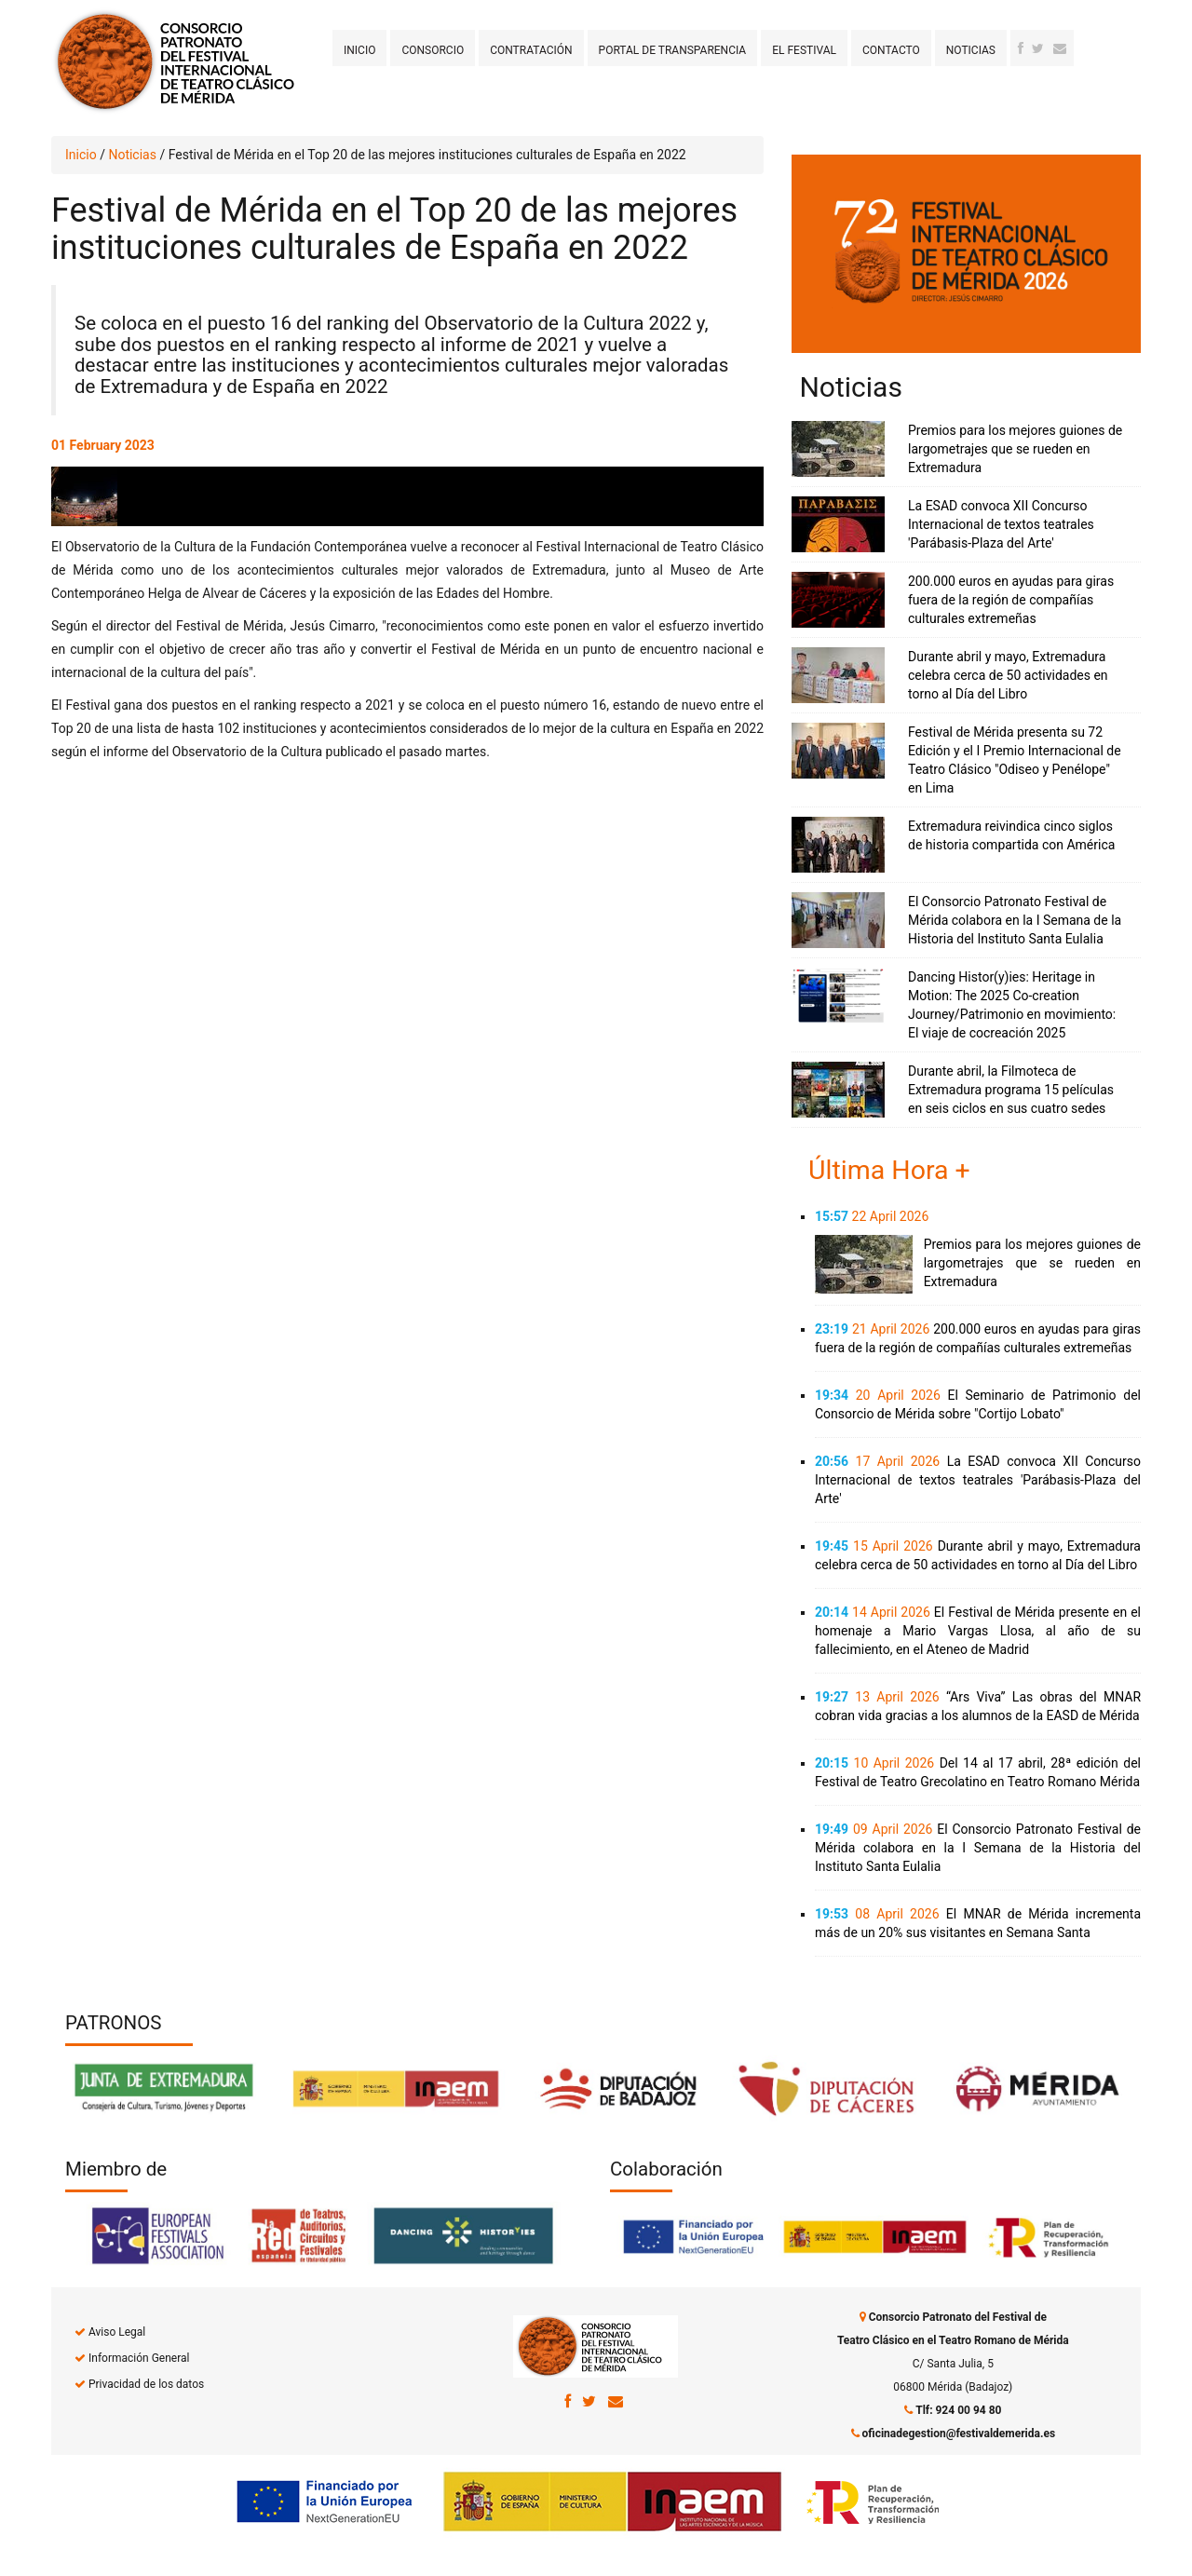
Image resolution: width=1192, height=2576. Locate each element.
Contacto (891, 50)
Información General (138, 2358)
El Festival (804, 50)
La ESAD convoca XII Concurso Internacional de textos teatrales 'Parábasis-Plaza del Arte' (1001, 524)
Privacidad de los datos (146, 2384)
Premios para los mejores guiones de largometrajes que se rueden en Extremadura (1015, 449)
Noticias (971, 50)
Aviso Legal (116, 2332)
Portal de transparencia (673, 50)
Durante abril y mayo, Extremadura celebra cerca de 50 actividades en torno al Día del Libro (1008, 675)
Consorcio (432, 50)
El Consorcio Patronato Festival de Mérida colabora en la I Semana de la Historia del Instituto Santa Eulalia (1014, 920)
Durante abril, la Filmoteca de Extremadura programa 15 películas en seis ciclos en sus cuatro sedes (1011, 1090)
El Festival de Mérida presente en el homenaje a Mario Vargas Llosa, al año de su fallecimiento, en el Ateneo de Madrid (978, 1631)
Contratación (531, 50)
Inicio (359, 50)
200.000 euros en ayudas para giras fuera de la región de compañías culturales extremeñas (1011, 600)
